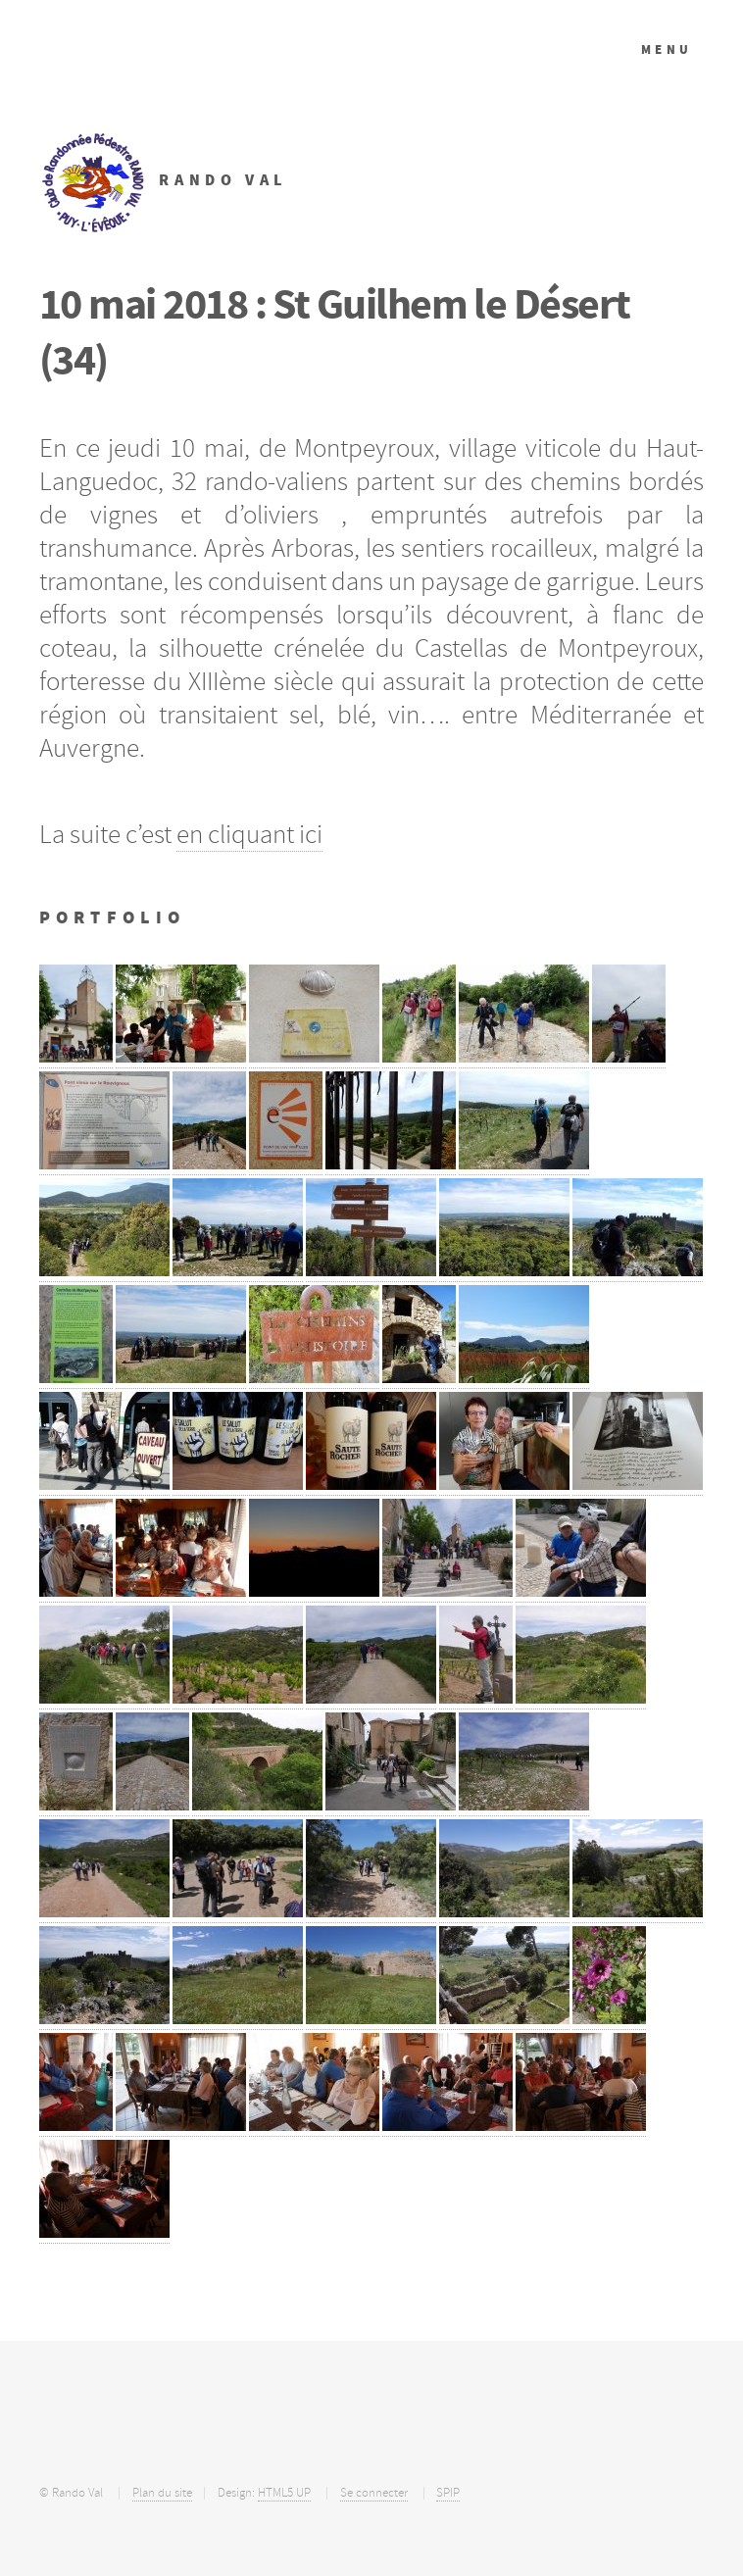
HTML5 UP (284, 2493)
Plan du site (162, 2493)
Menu (667, 49)
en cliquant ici (249, 834)
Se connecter (374, 2493)
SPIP (448, 2493)
